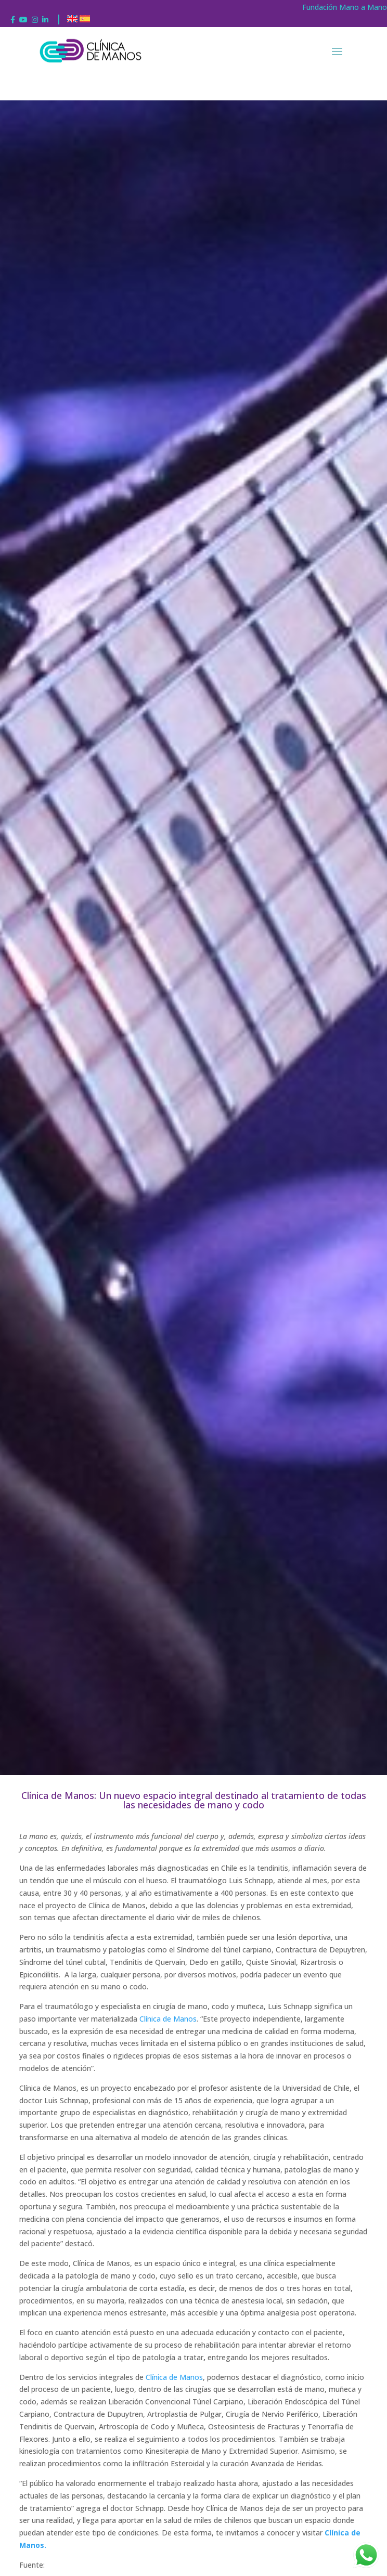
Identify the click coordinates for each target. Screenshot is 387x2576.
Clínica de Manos (168, 2019)
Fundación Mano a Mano (344, 7)
